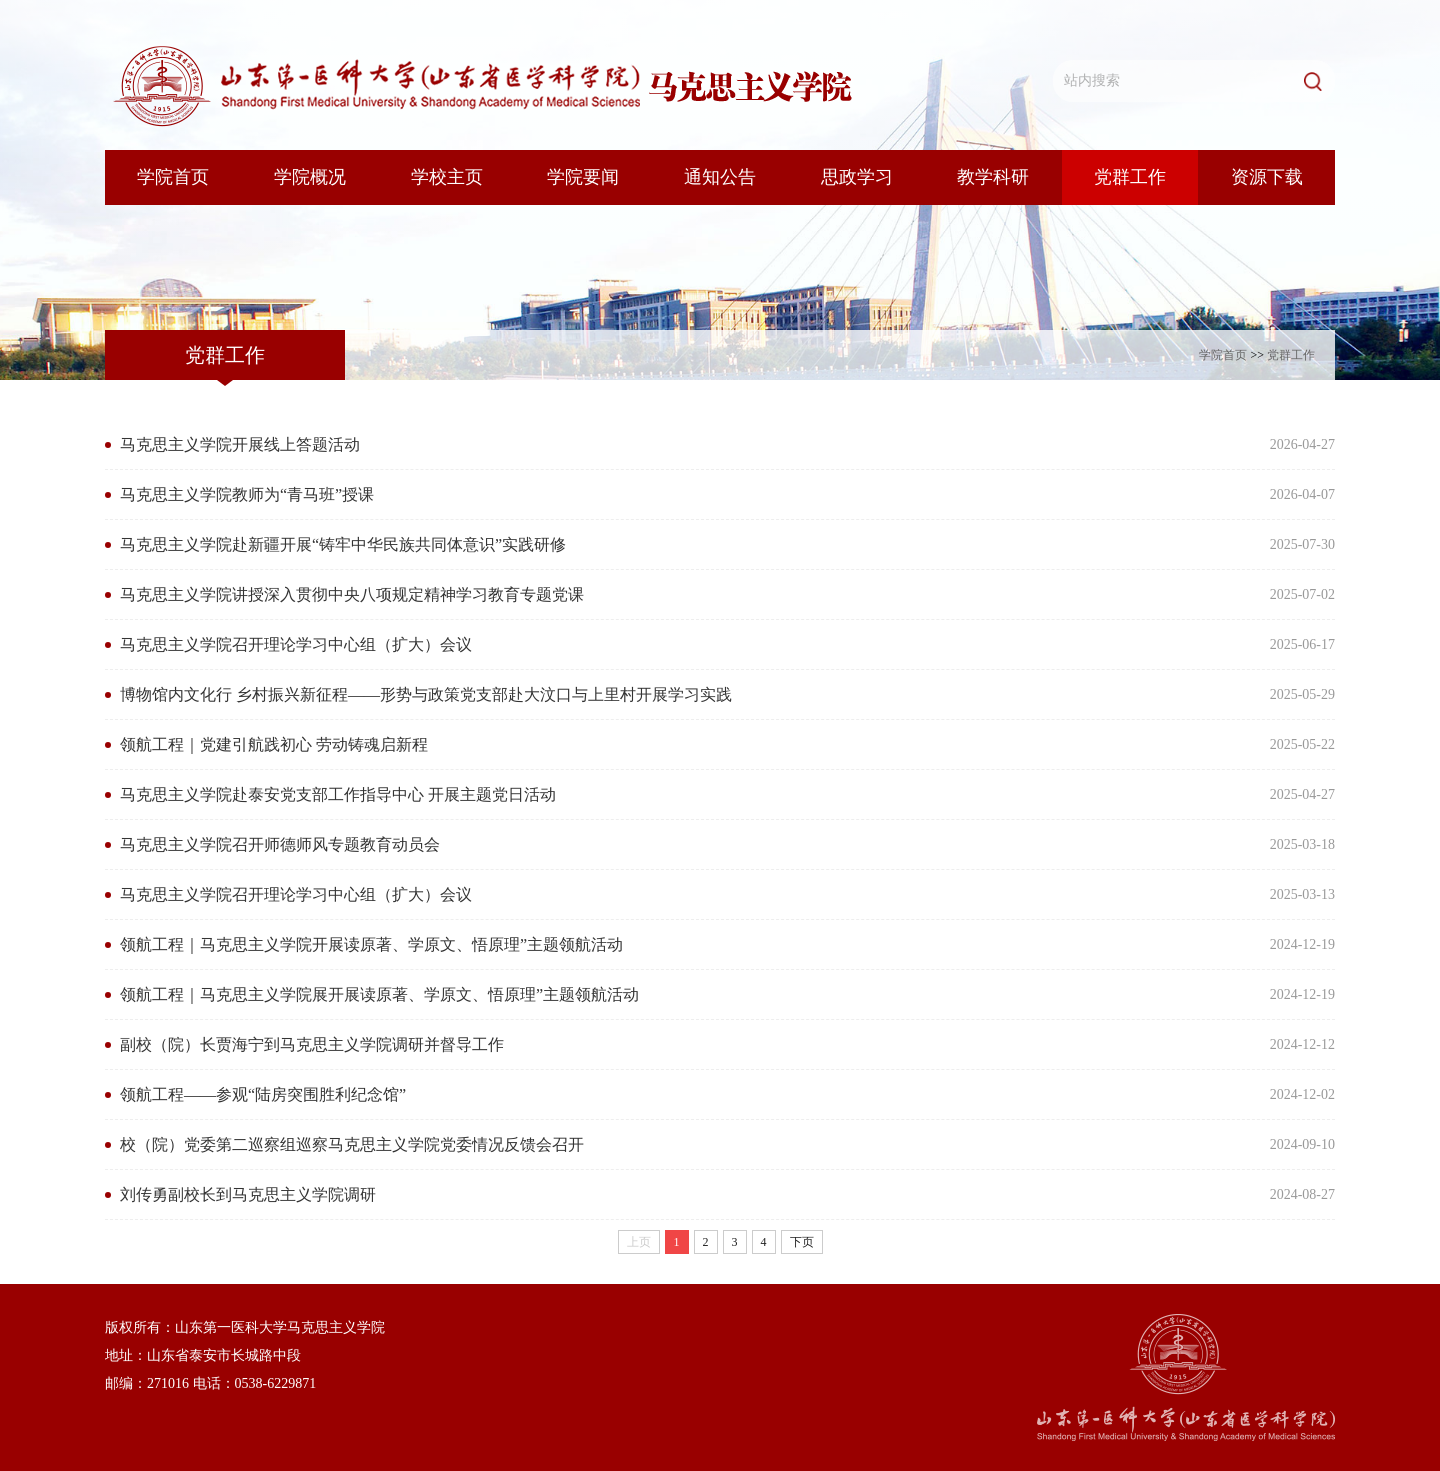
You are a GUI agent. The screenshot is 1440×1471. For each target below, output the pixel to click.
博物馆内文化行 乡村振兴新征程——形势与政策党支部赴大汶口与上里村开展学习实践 (426, 694)
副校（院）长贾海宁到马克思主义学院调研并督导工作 (312, 1044)
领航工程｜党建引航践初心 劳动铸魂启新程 (274, 744)
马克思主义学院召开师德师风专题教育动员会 (280, 844)
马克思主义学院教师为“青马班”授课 (247, 494)
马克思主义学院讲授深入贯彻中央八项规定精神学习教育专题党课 (352, 594)
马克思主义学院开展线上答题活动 (240, 444)
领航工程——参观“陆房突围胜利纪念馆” (263, 1094)
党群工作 (1291, 355)
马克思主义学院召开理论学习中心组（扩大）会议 (296, 644)
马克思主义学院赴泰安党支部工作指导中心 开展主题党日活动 (338, 794)
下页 (802, 1242)
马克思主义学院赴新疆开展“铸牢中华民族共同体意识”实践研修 (343, 544)
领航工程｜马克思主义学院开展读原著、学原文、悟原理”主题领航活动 (371, 944)
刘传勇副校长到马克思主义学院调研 (248, 1194)
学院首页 (1223, 355)
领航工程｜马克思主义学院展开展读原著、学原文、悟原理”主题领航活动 (379, 994)
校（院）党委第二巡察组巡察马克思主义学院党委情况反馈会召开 (352, 1144)
